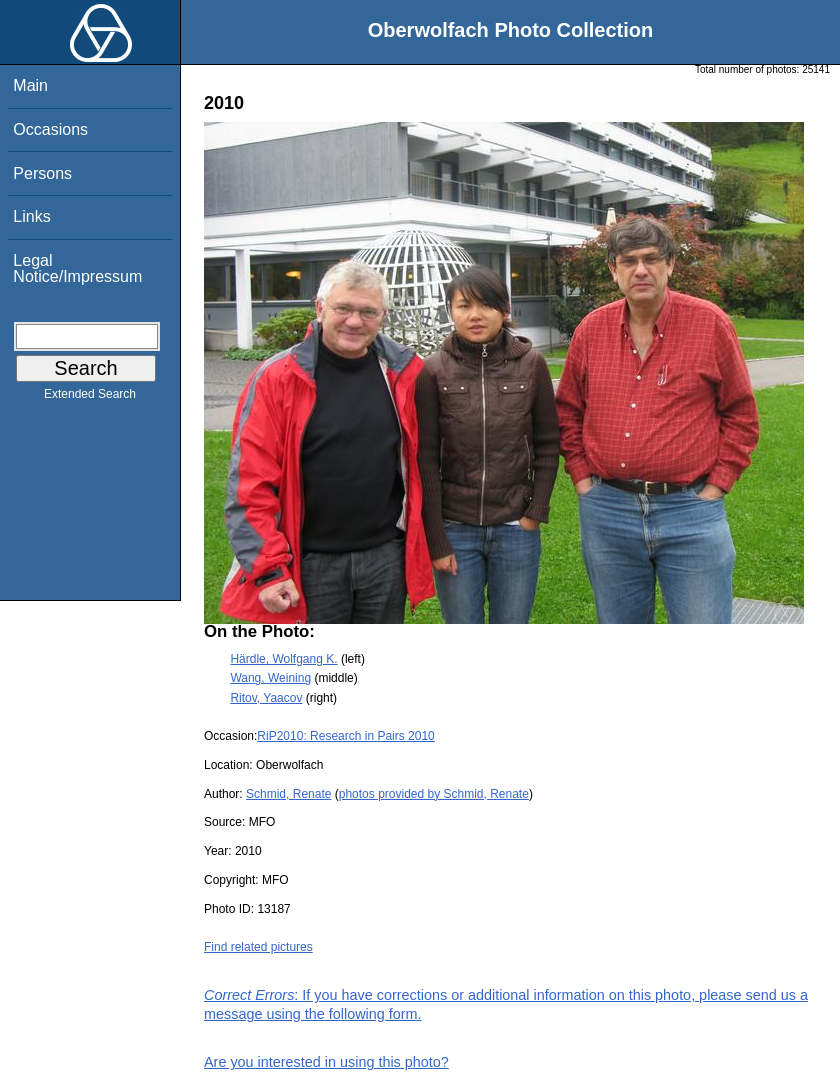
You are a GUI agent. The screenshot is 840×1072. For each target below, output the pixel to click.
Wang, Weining (270, 678)
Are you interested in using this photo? (326, 1062)
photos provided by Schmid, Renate (434, 794)
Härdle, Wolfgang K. (283, 659)
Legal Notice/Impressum (77, 268)
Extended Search (90, 398)
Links (31, 216)
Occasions (50, 129)
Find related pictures (258, 947)
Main (30, 85)
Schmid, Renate (288, 794)
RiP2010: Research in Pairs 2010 (345, 736)
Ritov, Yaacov (266, 698)
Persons (42, 173)
